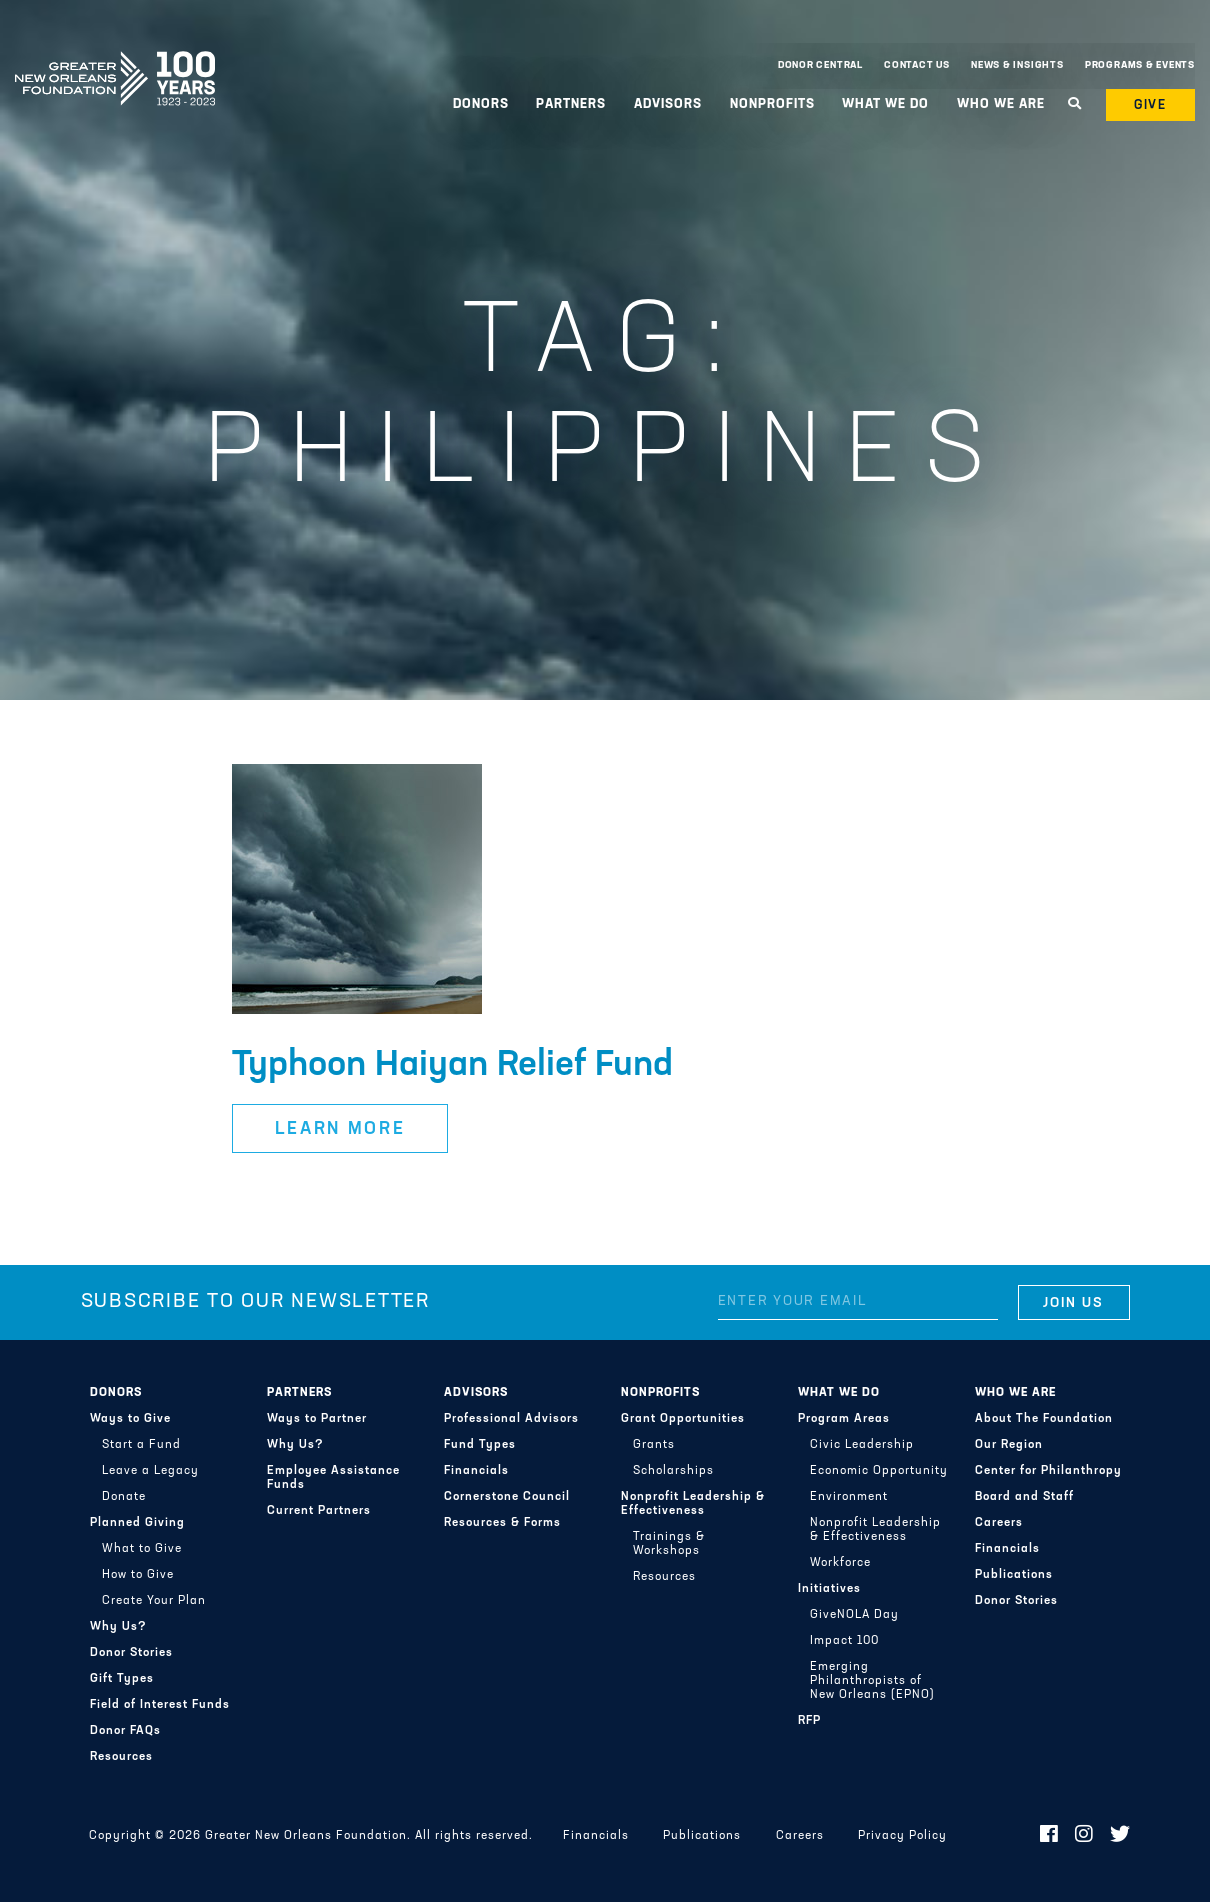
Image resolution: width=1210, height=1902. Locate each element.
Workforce (840, 1563)
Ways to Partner (317, 1419)
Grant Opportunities (683, 1419)
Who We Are (1001, 104)
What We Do (885, 104)
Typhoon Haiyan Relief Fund (452, 1066)
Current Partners (319, 1511)
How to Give (138, 1575)
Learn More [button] (340, 1129)
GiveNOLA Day (854, 1615)
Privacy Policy (902, 1836)
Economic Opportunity (879, 1471)
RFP (809, 1721)
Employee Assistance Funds (333, 1478)
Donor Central (820, 65)
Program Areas (844, 1419)
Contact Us (917, 65)
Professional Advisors (511, 1419)
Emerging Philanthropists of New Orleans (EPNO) (872, 1681)
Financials (476, 1471)
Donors (481, 104)
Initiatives (829, 1589)
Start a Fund (141, 1445)
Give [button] (1151, 105)
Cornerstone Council (507, 1497)
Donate (124, 1497)
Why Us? (118, 1627)
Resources (121, 1757)
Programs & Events (1140, 65)
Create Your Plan (154, 1601)
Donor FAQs (125, 1731)
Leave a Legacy (150, 1471)
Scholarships (673, 1471)
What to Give (142, 1549)
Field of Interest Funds (160, 1705)
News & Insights (1017, 65)
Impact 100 (844, 1641)
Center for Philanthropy (1048, 1471)
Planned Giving (137, 1523)
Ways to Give (130, 1419)
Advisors (668, 104)
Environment (849, 1497)
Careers (999, 1523)
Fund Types (480, 1445)
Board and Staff (1024, 1497)
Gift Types (122, 1679)
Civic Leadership (862, 1445)
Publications (1014, 1575)
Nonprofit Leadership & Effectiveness (693, 1504)
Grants (654, 1445)
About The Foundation (1044, 1419)
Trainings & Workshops (669, 1544)
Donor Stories (131, 1653)
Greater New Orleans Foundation (115, 61)
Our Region (1009, 1445)
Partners (571, 104)
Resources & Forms (502, 1523)
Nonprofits (772, 104)
